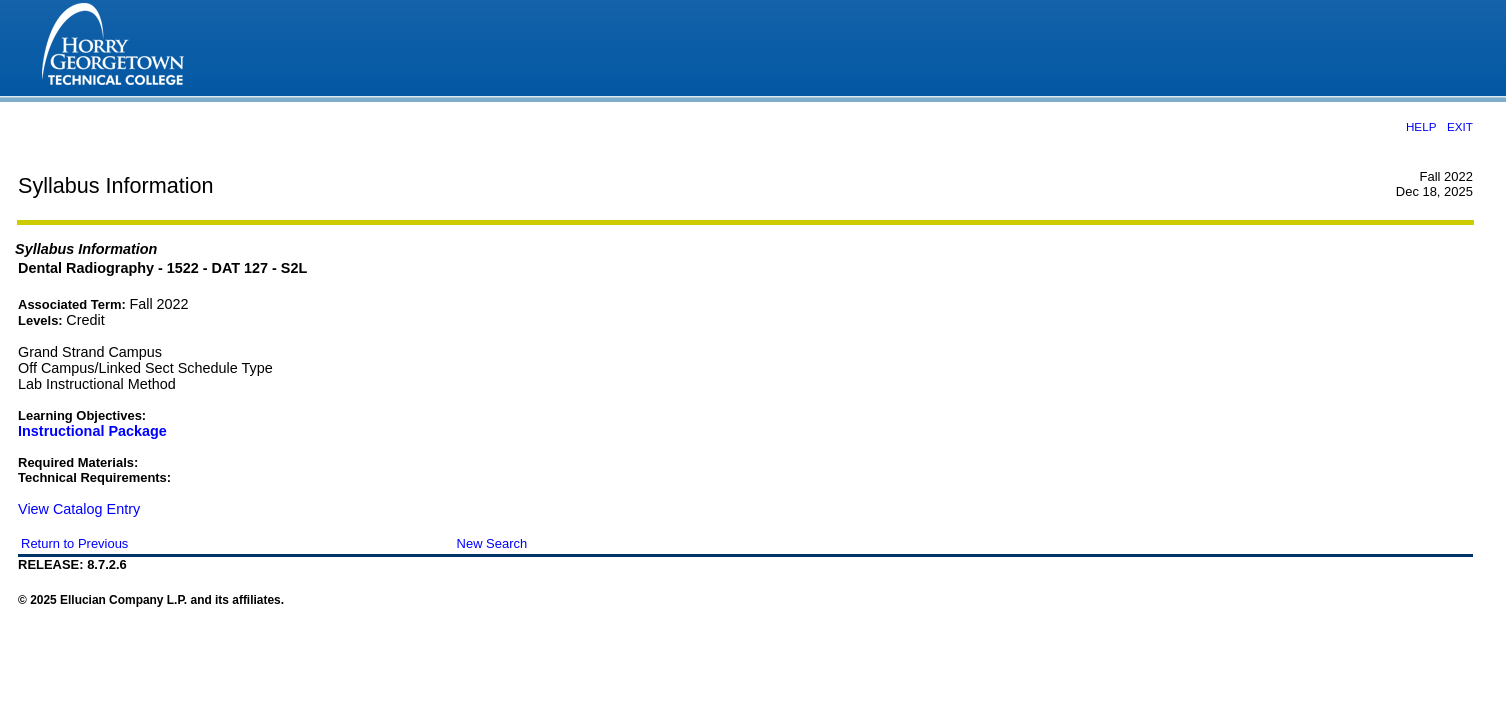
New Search (492, 543)
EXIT (1460, 126)
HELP (1421, 126)
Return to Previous (74, 543)
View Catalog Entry (79, 509)
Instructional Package (92, 431)
